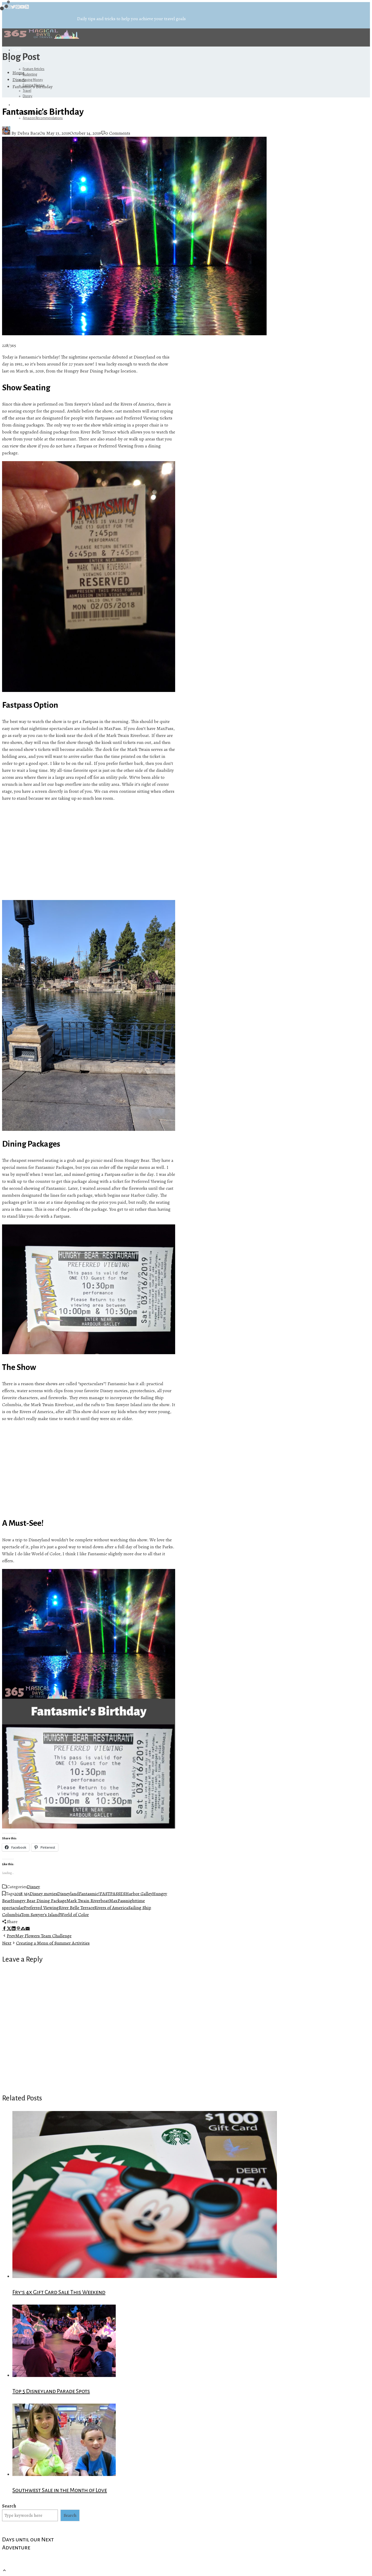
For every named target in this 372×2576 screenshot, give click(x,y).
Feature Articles (33, 69)
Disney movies (43, 1894)
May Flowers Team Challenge (37, 1936)
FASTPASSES (112, 1894)
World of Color (74, 1914)
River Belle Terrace (76, 1907)
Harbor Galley (138, 1894)
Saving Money (33, 80)
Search (9, 2506)
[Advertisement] (88, 851)
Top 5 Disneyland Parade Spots (51, 2391)
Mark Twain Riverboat (87, 1900)
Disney (27, 96)
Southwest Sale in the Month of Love (59, 2490)
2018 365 (22, 1894)
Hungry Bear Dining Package (38, 1900)
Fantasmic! (89, 1894)
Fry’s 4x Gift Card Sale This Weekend (58, 2292)
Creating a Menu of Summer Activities (46, 1943)
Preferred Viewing (41, 1907)
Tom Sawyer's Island (40, 1914)
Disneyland (68, 1894)
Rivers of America (111, 1907)
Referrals (21, 104)
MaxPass (117, 1900)
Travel (27, 91)
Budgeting (30, 74)
